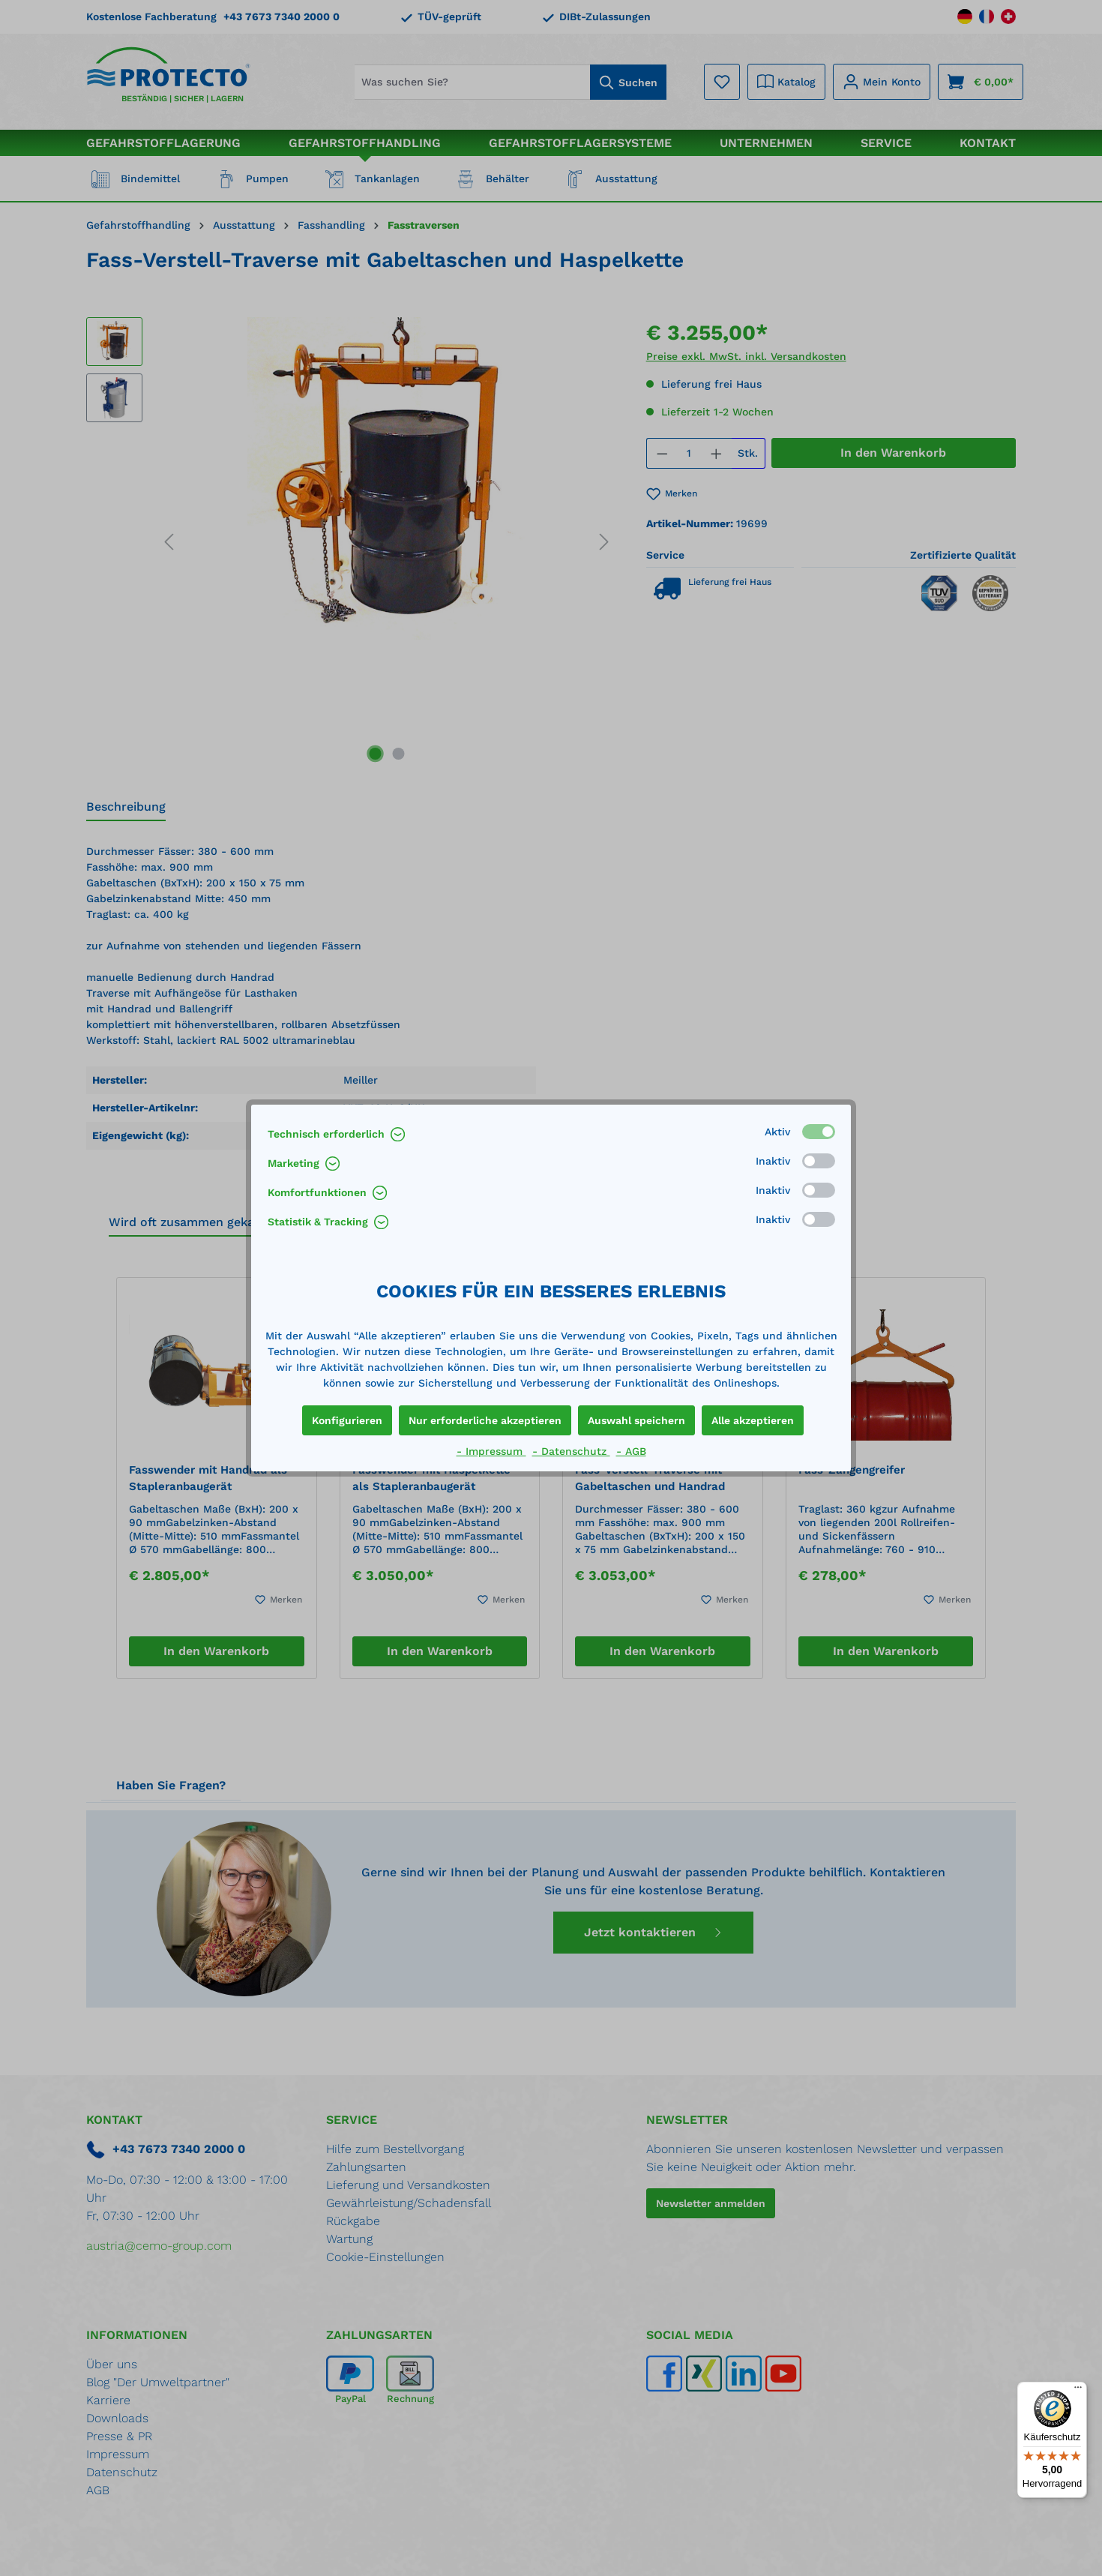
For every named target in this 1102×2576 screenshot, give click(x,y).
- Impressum (491, 1451)
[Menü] (1078, 2391)
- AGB (631, 1451)
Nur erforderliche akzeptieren (485, 1420)
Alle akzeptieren (752, 1420)
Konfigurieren (347, 1420)
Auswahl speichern (636, 1420)
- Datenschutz (571, 1451)
